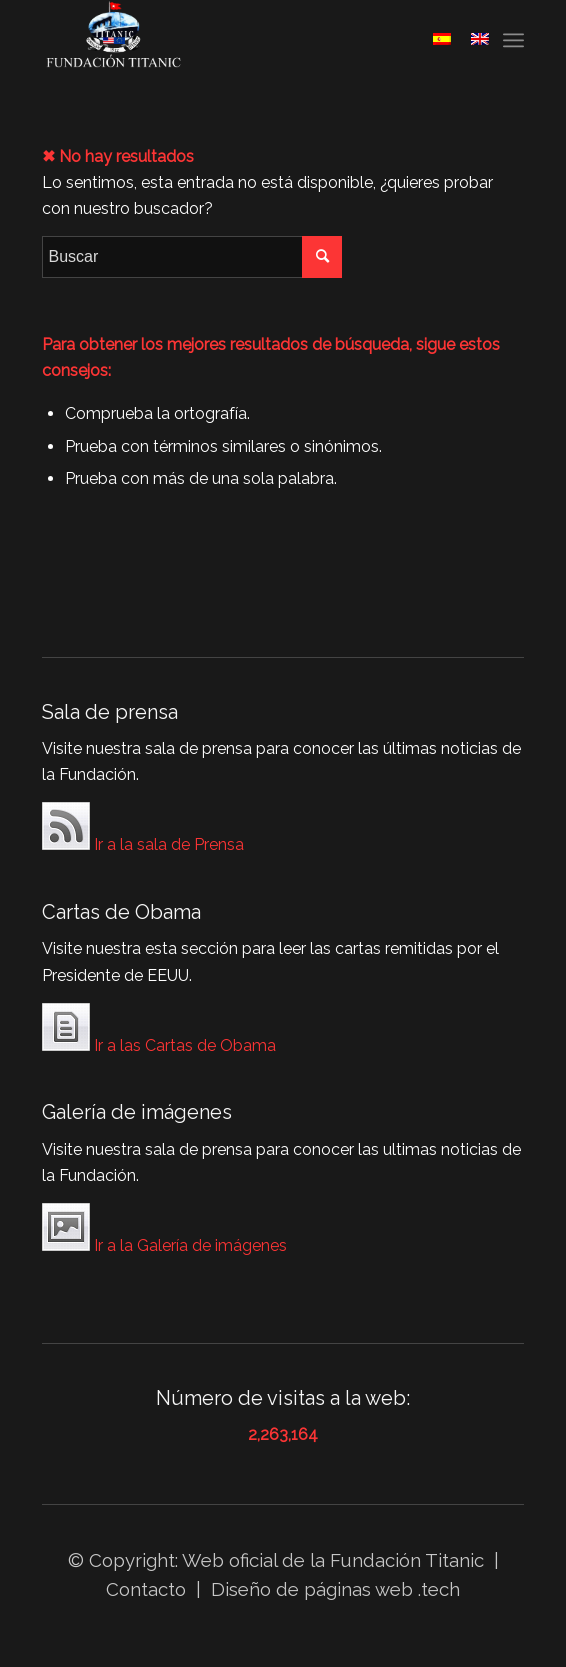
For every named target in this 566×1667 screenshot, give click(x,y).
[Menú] (513, 40)
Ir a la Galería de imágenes (164, 1231)
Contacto (148, 1589)
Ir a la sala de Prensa (143, 830)
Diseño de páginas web (312, 1589)
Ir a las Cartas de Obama (159, 1031)
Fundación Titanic (407, 1560)
